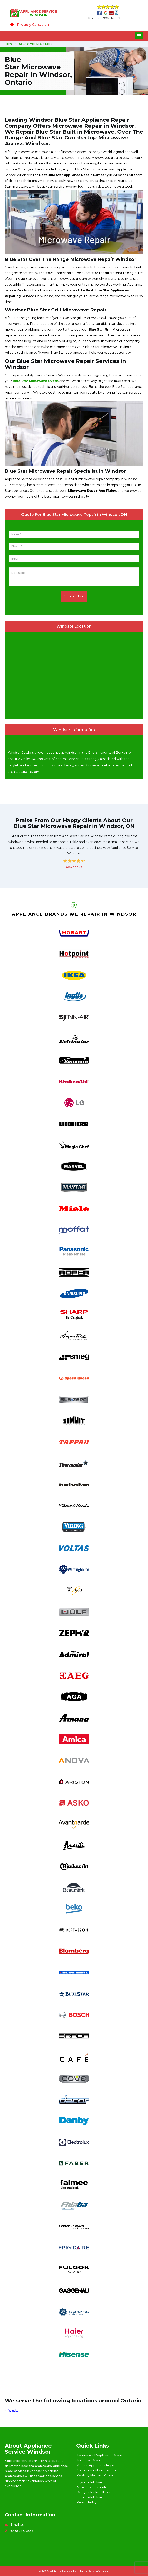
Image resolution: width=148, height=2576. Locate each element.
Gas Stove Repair (89, 2460)
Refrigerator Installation (94, 2492)
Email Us (17, 2524)
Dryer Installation (89, 2482)
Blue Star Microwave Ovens (36, 381)
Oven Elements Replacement (99, 2470)
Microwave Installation (93, 2487)
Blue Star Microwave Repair (35, 44)
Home (9, 44)
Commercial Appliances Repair (99, 2455)
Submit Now (74, 596)
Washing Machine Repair (95, 2475)
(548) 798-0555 (21, 2531)
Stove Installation (89, 2497)
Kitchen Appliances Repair (96, 2465)
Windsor (14, 2410)
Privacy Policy (87, 2502)
